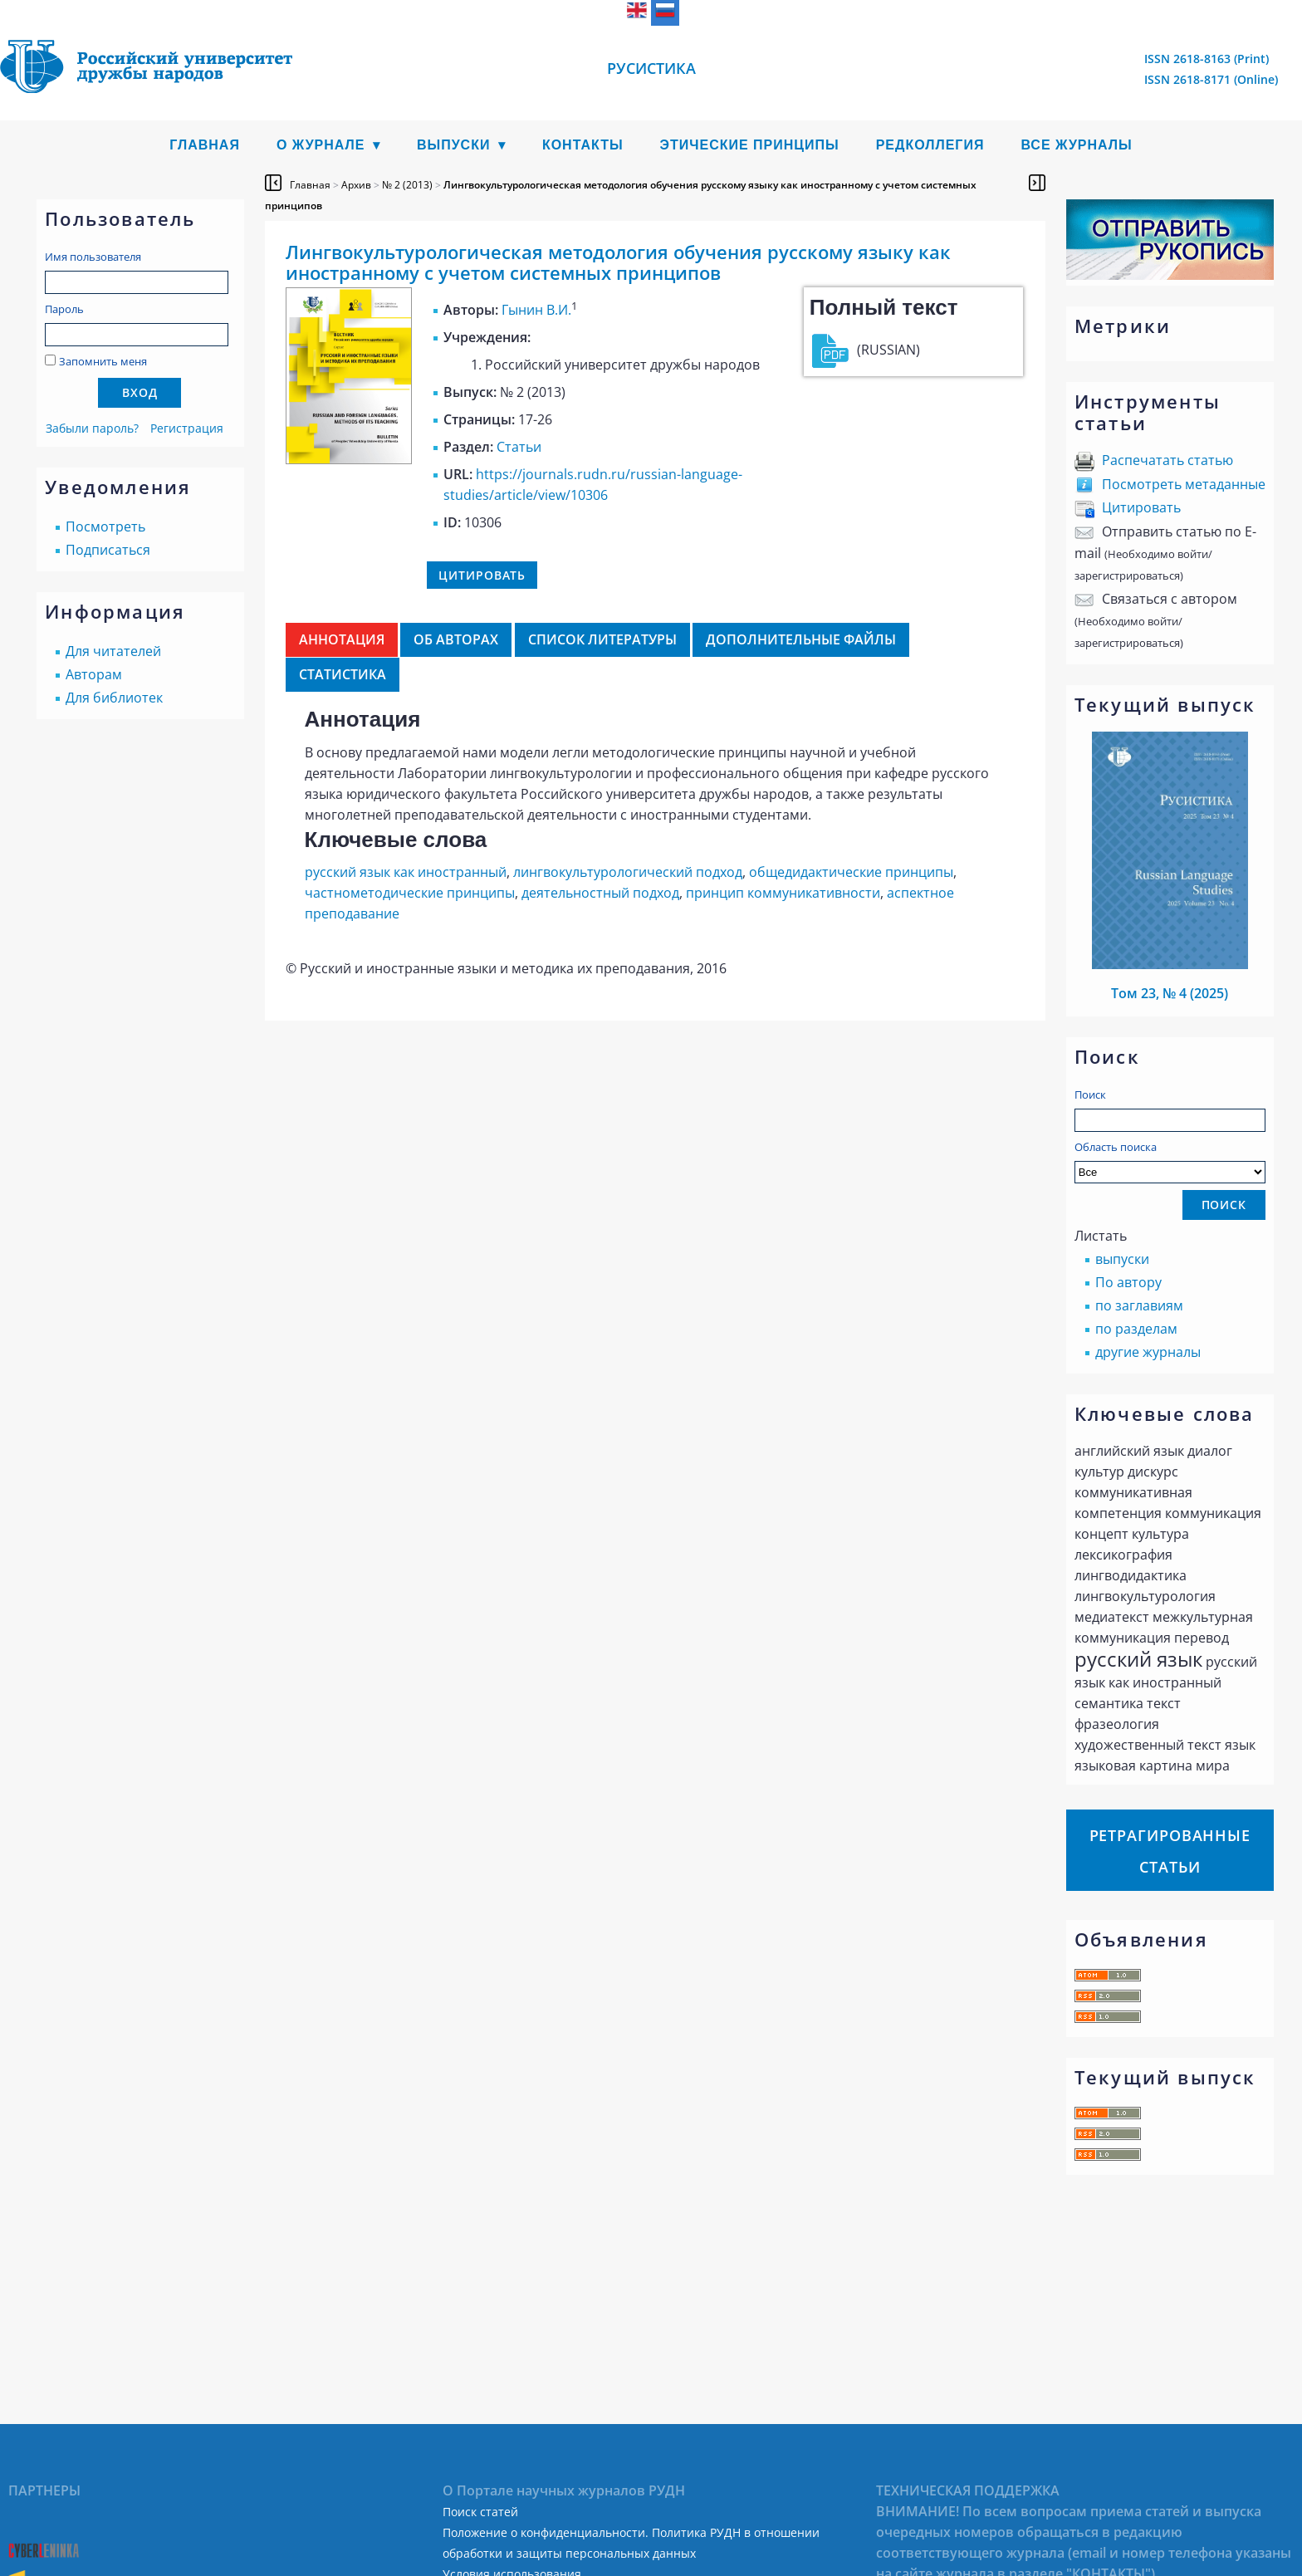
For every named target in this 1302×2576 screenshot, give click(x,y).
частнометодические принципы (410, 893)
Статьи (519, 447)
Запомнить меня (103, 361)
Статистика (342, 674)
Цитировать (1141, 507)
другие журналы (1148, 1352)
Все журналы (1076, 145)
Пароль (64, 308)
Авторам (94, 674)
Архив (356, 185)
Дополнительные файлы (801, 639)
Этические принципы (749, 145)
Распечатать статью (1167, 460)
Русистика (651, 68)
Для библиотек (114, 697)
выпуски (1122, 1259)
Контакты (583, 145)
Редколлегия (930, 145)
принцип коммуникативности (783, 893)
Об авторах (456, 639)
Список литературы (602, 639)
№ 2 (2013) (407, 185)
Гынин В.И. (536, 310)
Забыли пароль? (92, 428)
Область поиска (1169, 1161)
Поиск (1090, 1094)
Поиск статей (480, 2512)
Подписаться (108, 550)
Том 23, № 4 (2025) (1169, 993)
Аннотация (341, 639)
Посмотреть (105, 526)
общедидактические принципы (851, 872)
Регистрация (186, 428)
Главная (204, 145)
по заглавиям (1139, 1305)
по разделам (1136, 1329)
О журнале (321, 145)
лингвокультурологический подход (627, 872)
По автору (1128, 1282)
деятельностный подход (600, 893)
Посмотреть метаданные (1183, 484)
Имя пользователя (93, 256)
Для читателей (113, 651)
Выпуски (454, 145)
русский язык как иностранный (406, 872)
